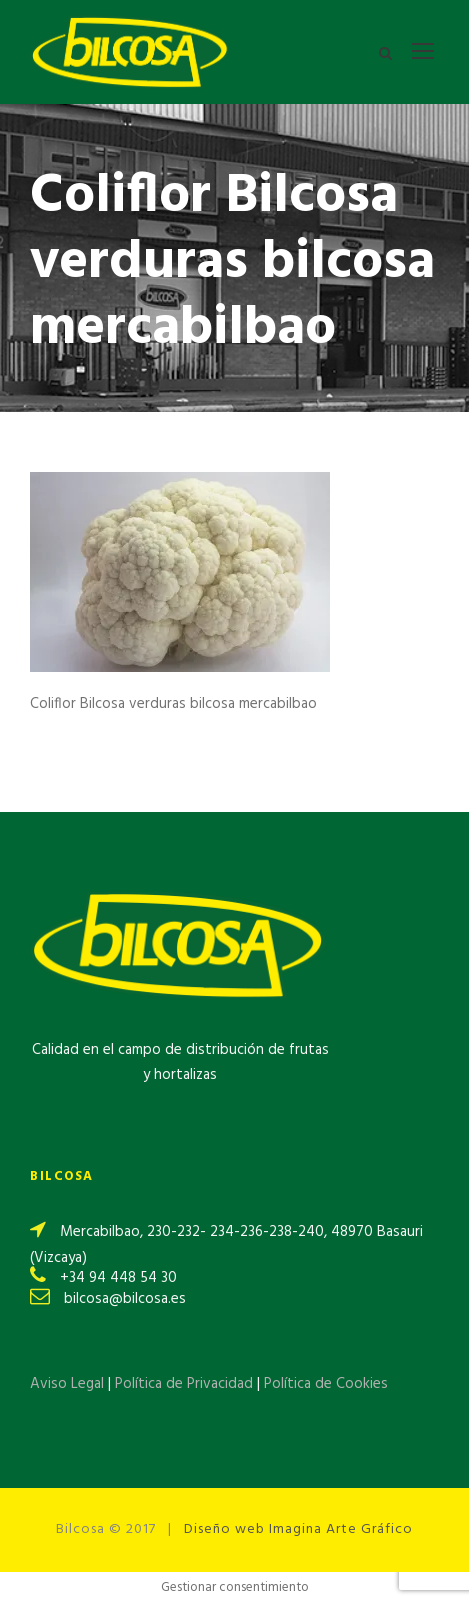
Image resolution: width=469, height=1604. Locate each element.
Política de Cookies (326, 1384)
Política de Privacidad (186, 1384)
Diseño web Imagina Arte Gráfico (298, 1529)
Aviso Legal (67, 1384)
